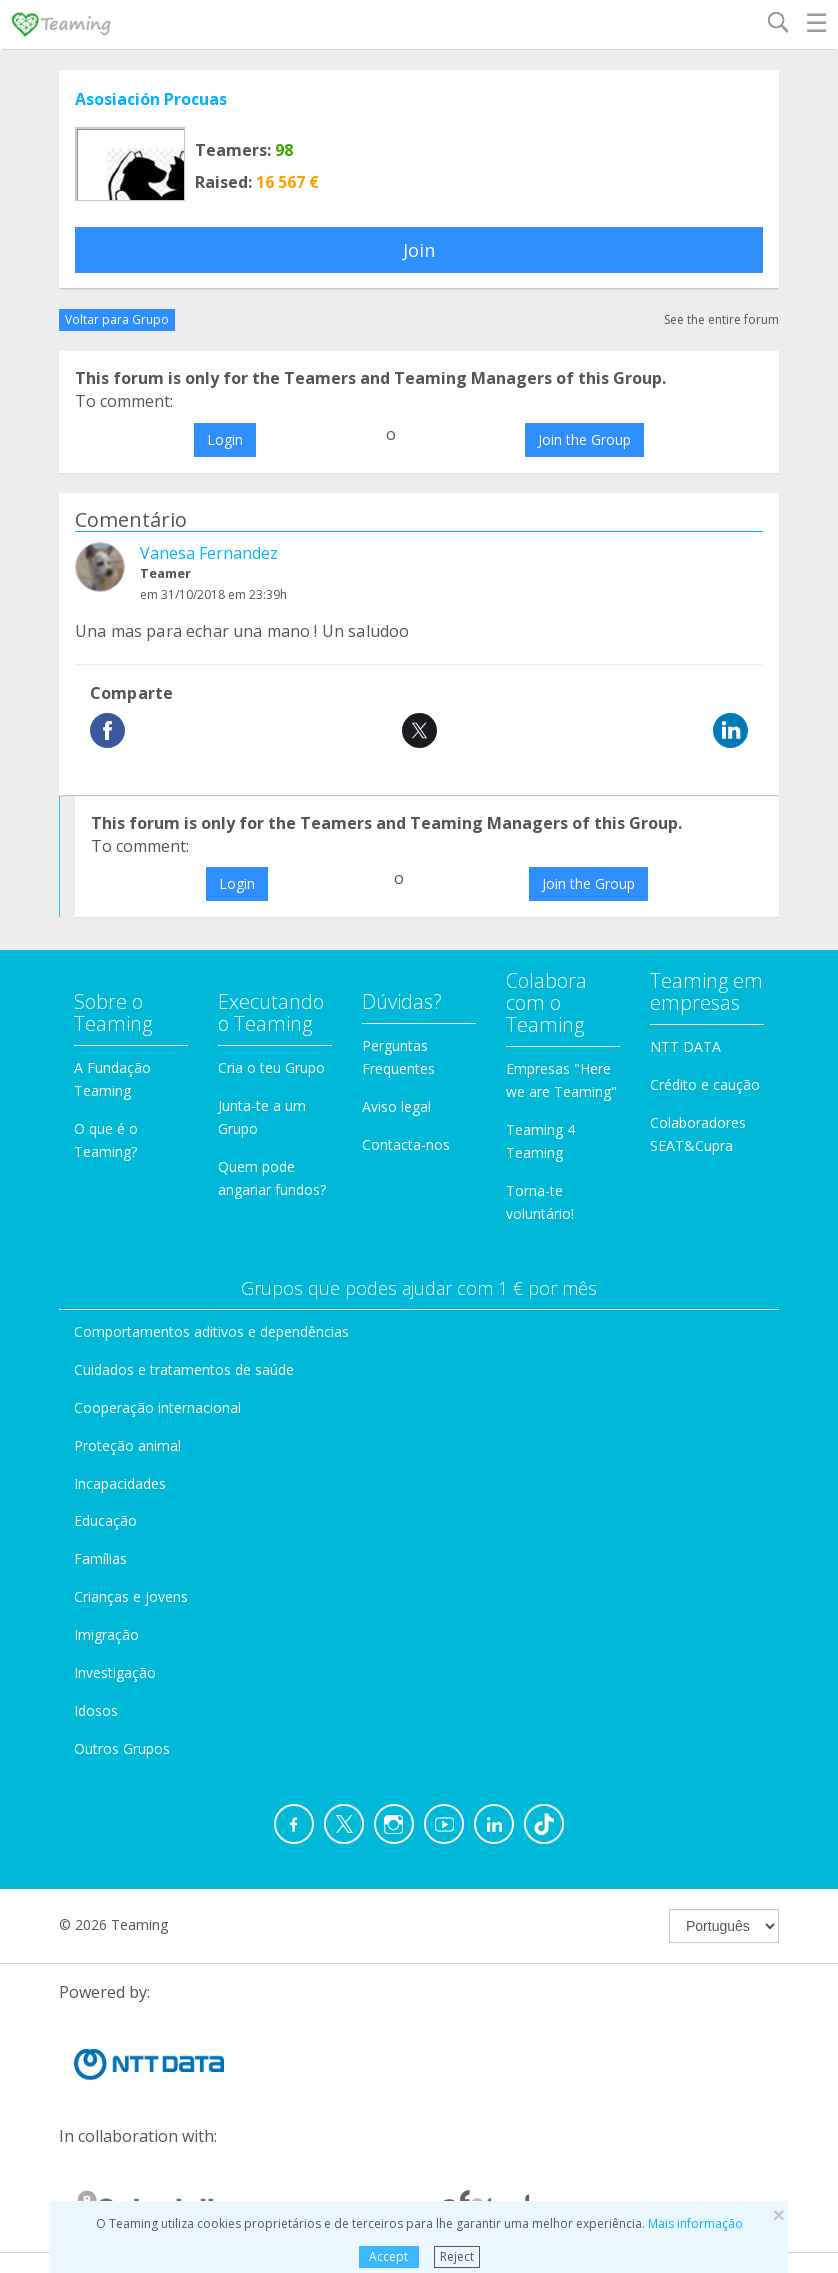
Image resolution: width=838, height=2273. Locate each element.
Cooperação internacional (157, 1407)
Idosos (96, 1710)
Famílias (100, 1558)
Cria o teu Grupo (271, 1067)
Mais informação (695, 2223)
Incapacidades (120, 1483)
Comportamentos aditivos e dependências (211, 1331)
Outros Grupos (122, 1748)
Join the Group (584, 439)
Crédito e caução (705, 1084)
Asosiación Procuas (151, 99)
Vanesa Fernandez (209, 553)
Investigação (115, 1672)
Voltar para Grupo (117, 319)
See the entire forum (721, 319)
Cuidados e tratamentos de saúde (184, 1369)
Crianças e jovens (131, 1596)
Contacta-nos (406, 1144)
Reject (457, 2256)
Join (419, 250)
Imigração (106, 1634)
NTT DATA (685, 1046)
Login (225, 439)
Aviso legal (396, 1106)
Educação (105, 1520)
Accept (388, 2256)
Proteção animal (127, 1445)
